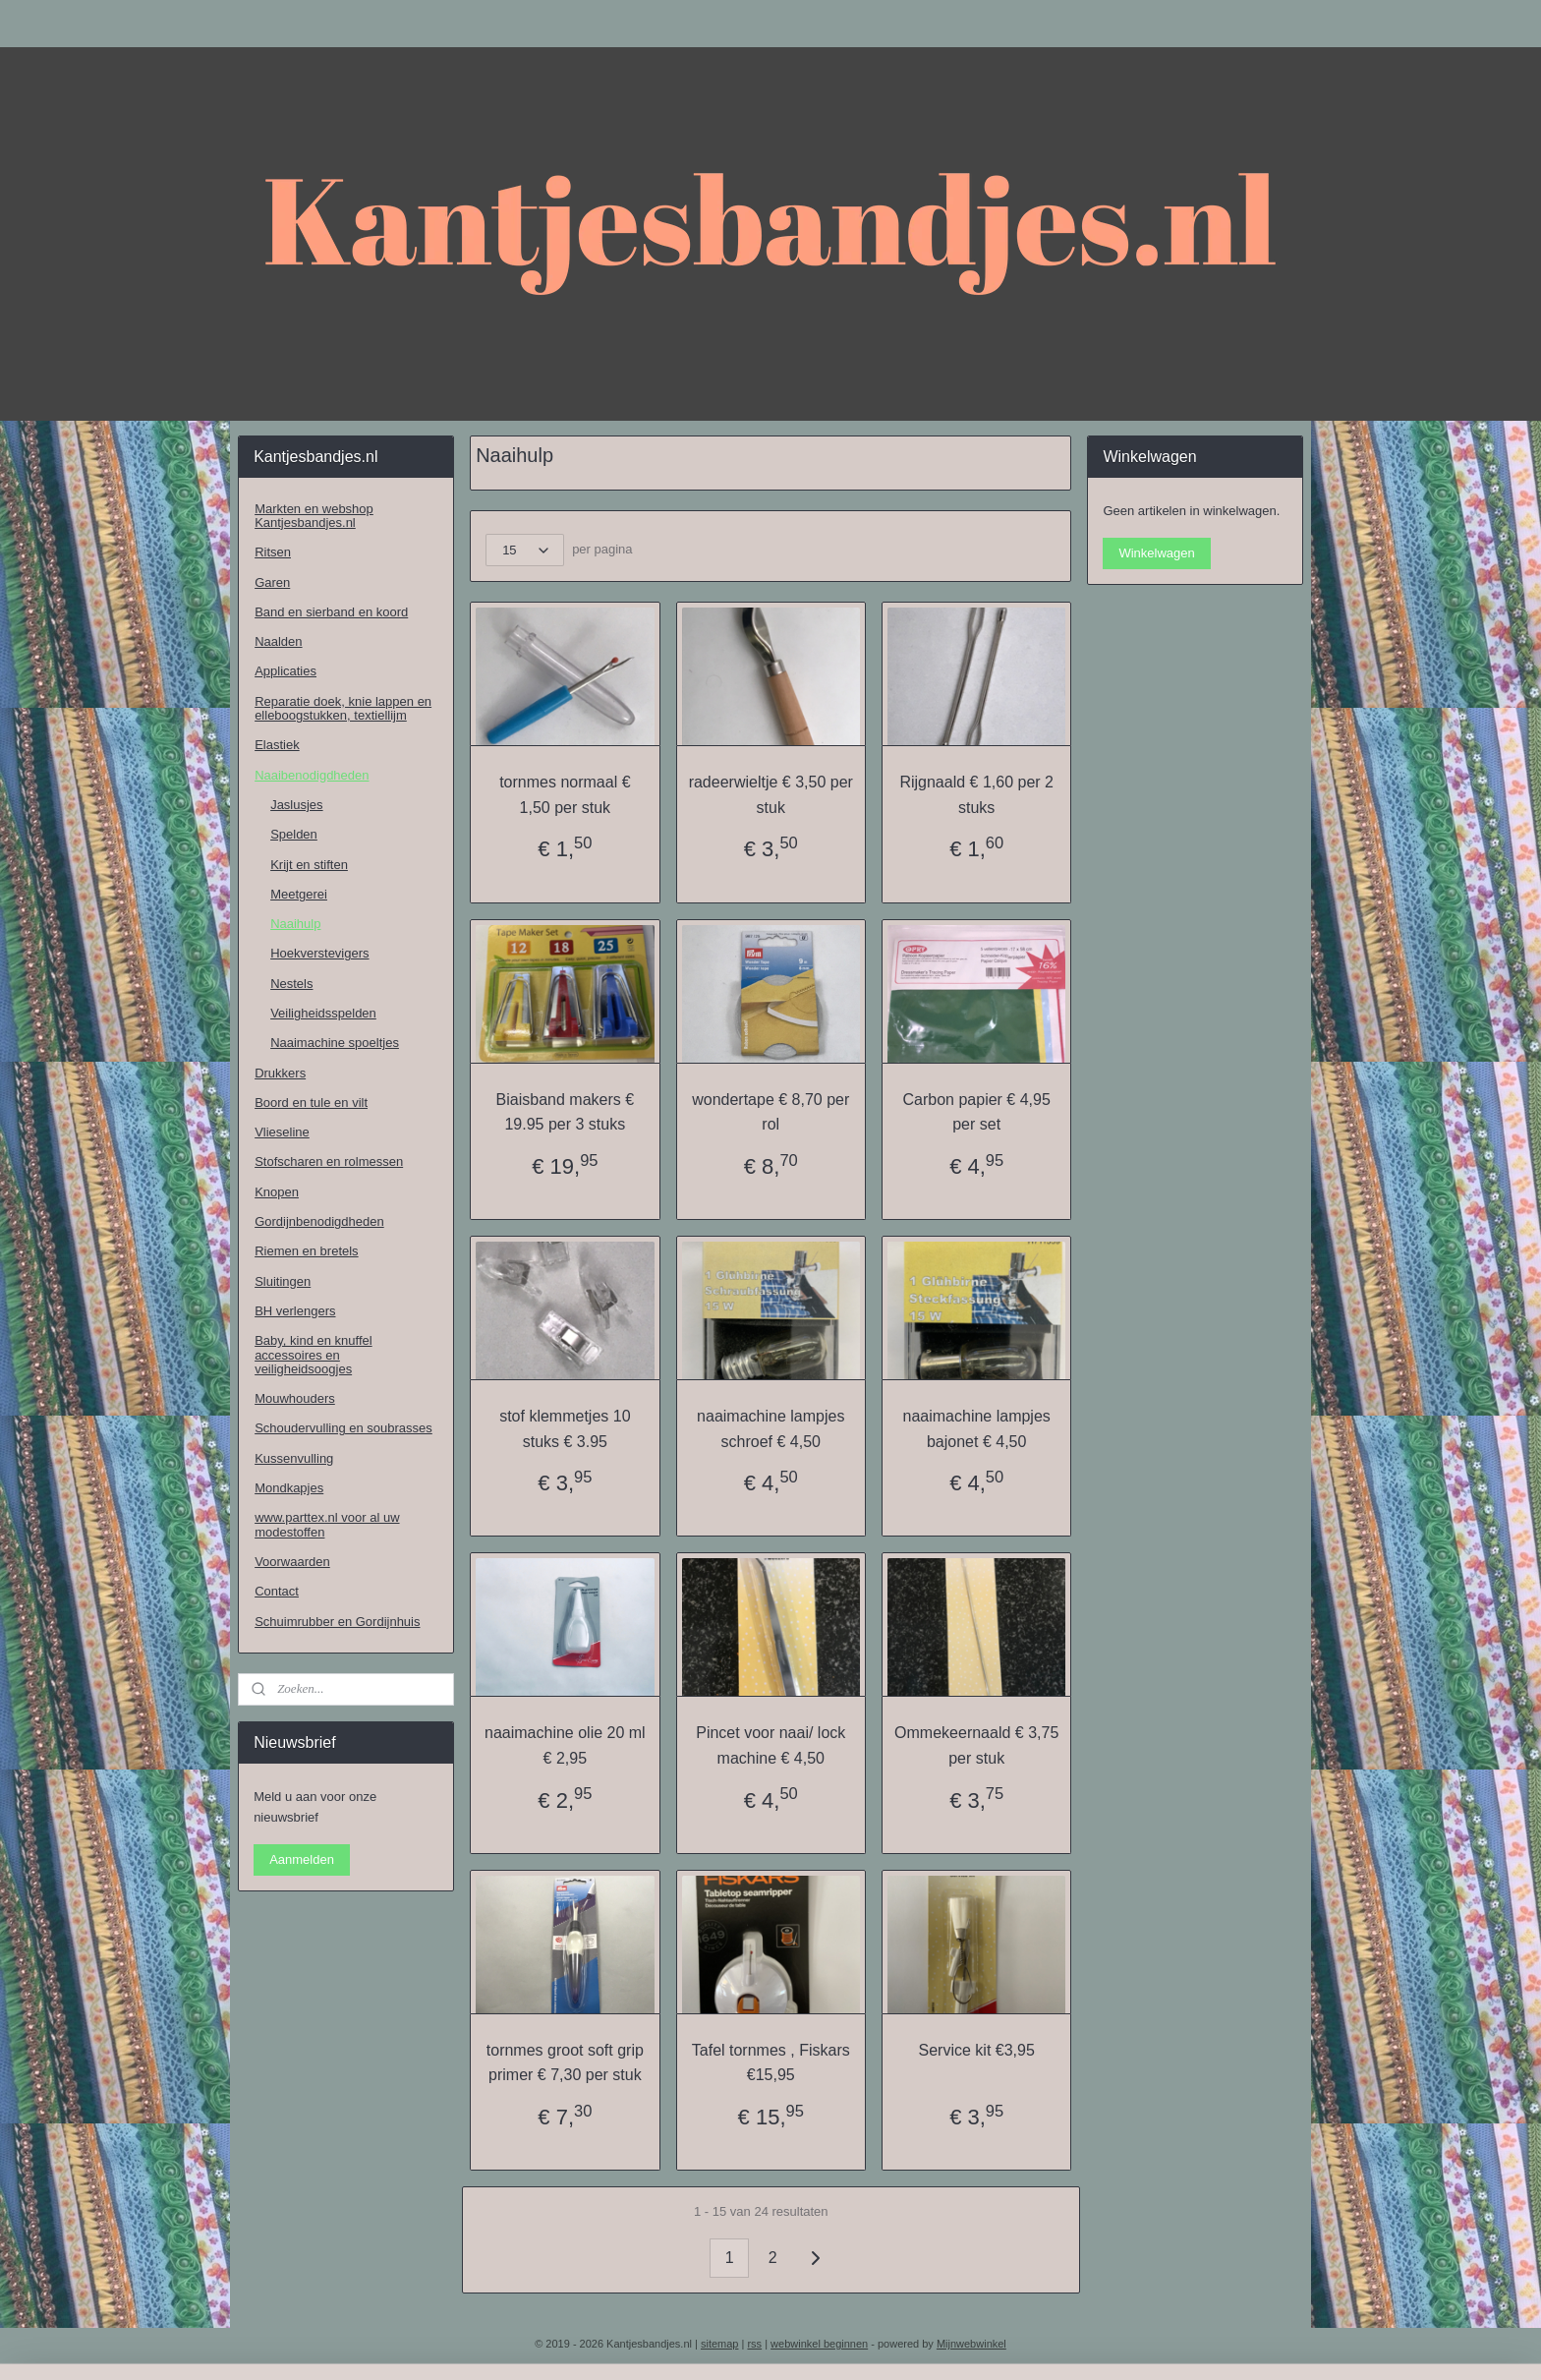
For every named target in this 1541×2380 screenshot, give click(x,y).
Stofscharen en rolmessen (329, 1161)
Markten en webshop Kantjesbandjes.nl (314, 515)
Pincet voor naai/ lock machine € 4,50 (770, 1745)
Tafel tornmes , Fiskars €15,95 (770, 2063)
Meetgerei (298, 894)
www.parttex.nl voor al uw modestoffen (327, 1524)
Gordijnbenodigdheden (319, 1221)
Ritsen (273, 552)
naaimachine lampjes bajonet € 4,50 (976, 1429)
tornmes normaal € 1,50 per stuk (564, 795)
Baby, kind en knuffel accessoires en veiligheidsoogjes (313, 1354)
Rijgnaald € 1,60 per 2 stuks (976, 795)
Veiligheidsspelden (323, 1013)
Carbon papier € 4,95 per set (976, 1112)
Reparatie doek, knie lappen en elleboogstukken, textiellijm (343, 708)
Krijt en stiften (309, 864)
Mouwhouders (295, 1398)
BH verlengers (295, 1311)
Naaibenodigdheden (312, 775)
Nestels (291, 983)
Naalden (278, 641)
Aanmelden (301, 1859)
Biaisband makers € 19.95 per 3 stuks (564, 1112)
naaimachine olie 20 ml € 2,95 (565, 1745)
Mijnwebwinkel (971, 2344)
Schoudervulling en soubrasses (343, 1428)
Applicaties (285, 671)
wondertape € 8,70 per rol (770, 1112)
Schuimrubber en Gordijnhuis (337, 1621)
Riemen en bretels (307, 1251)
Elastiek (277, 744)
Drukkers (280, 1073)
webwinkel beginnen (819, 2344)
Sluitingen (283, 1281)
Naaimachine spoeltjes (334, 1042)
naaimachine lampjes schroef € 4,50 (770, 1429)
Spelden (293, 834)
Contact (277, 1591)
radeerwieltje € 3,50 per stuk (770, 795)
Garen (272, 582)
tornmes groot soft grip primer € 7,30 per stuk (565, 2063)
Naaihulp (295, 923)
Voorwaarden (292, 1561)
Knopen (277, 1192)
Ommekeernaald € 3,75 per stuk (976, 1745)
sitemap (720, 2344)
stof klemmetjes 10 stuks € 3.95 (564, 1429)
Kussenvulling (294, 1458)
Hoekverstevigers (319, 953)
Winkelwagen (1156, 553)
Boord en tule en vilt (311, 1102)
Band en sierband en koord (331, 612)
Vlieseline (282, 1132)
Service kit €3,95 (976, 2050)
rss (754, 2344)
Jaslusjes (296, 804)
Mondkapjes (289, 1487)
